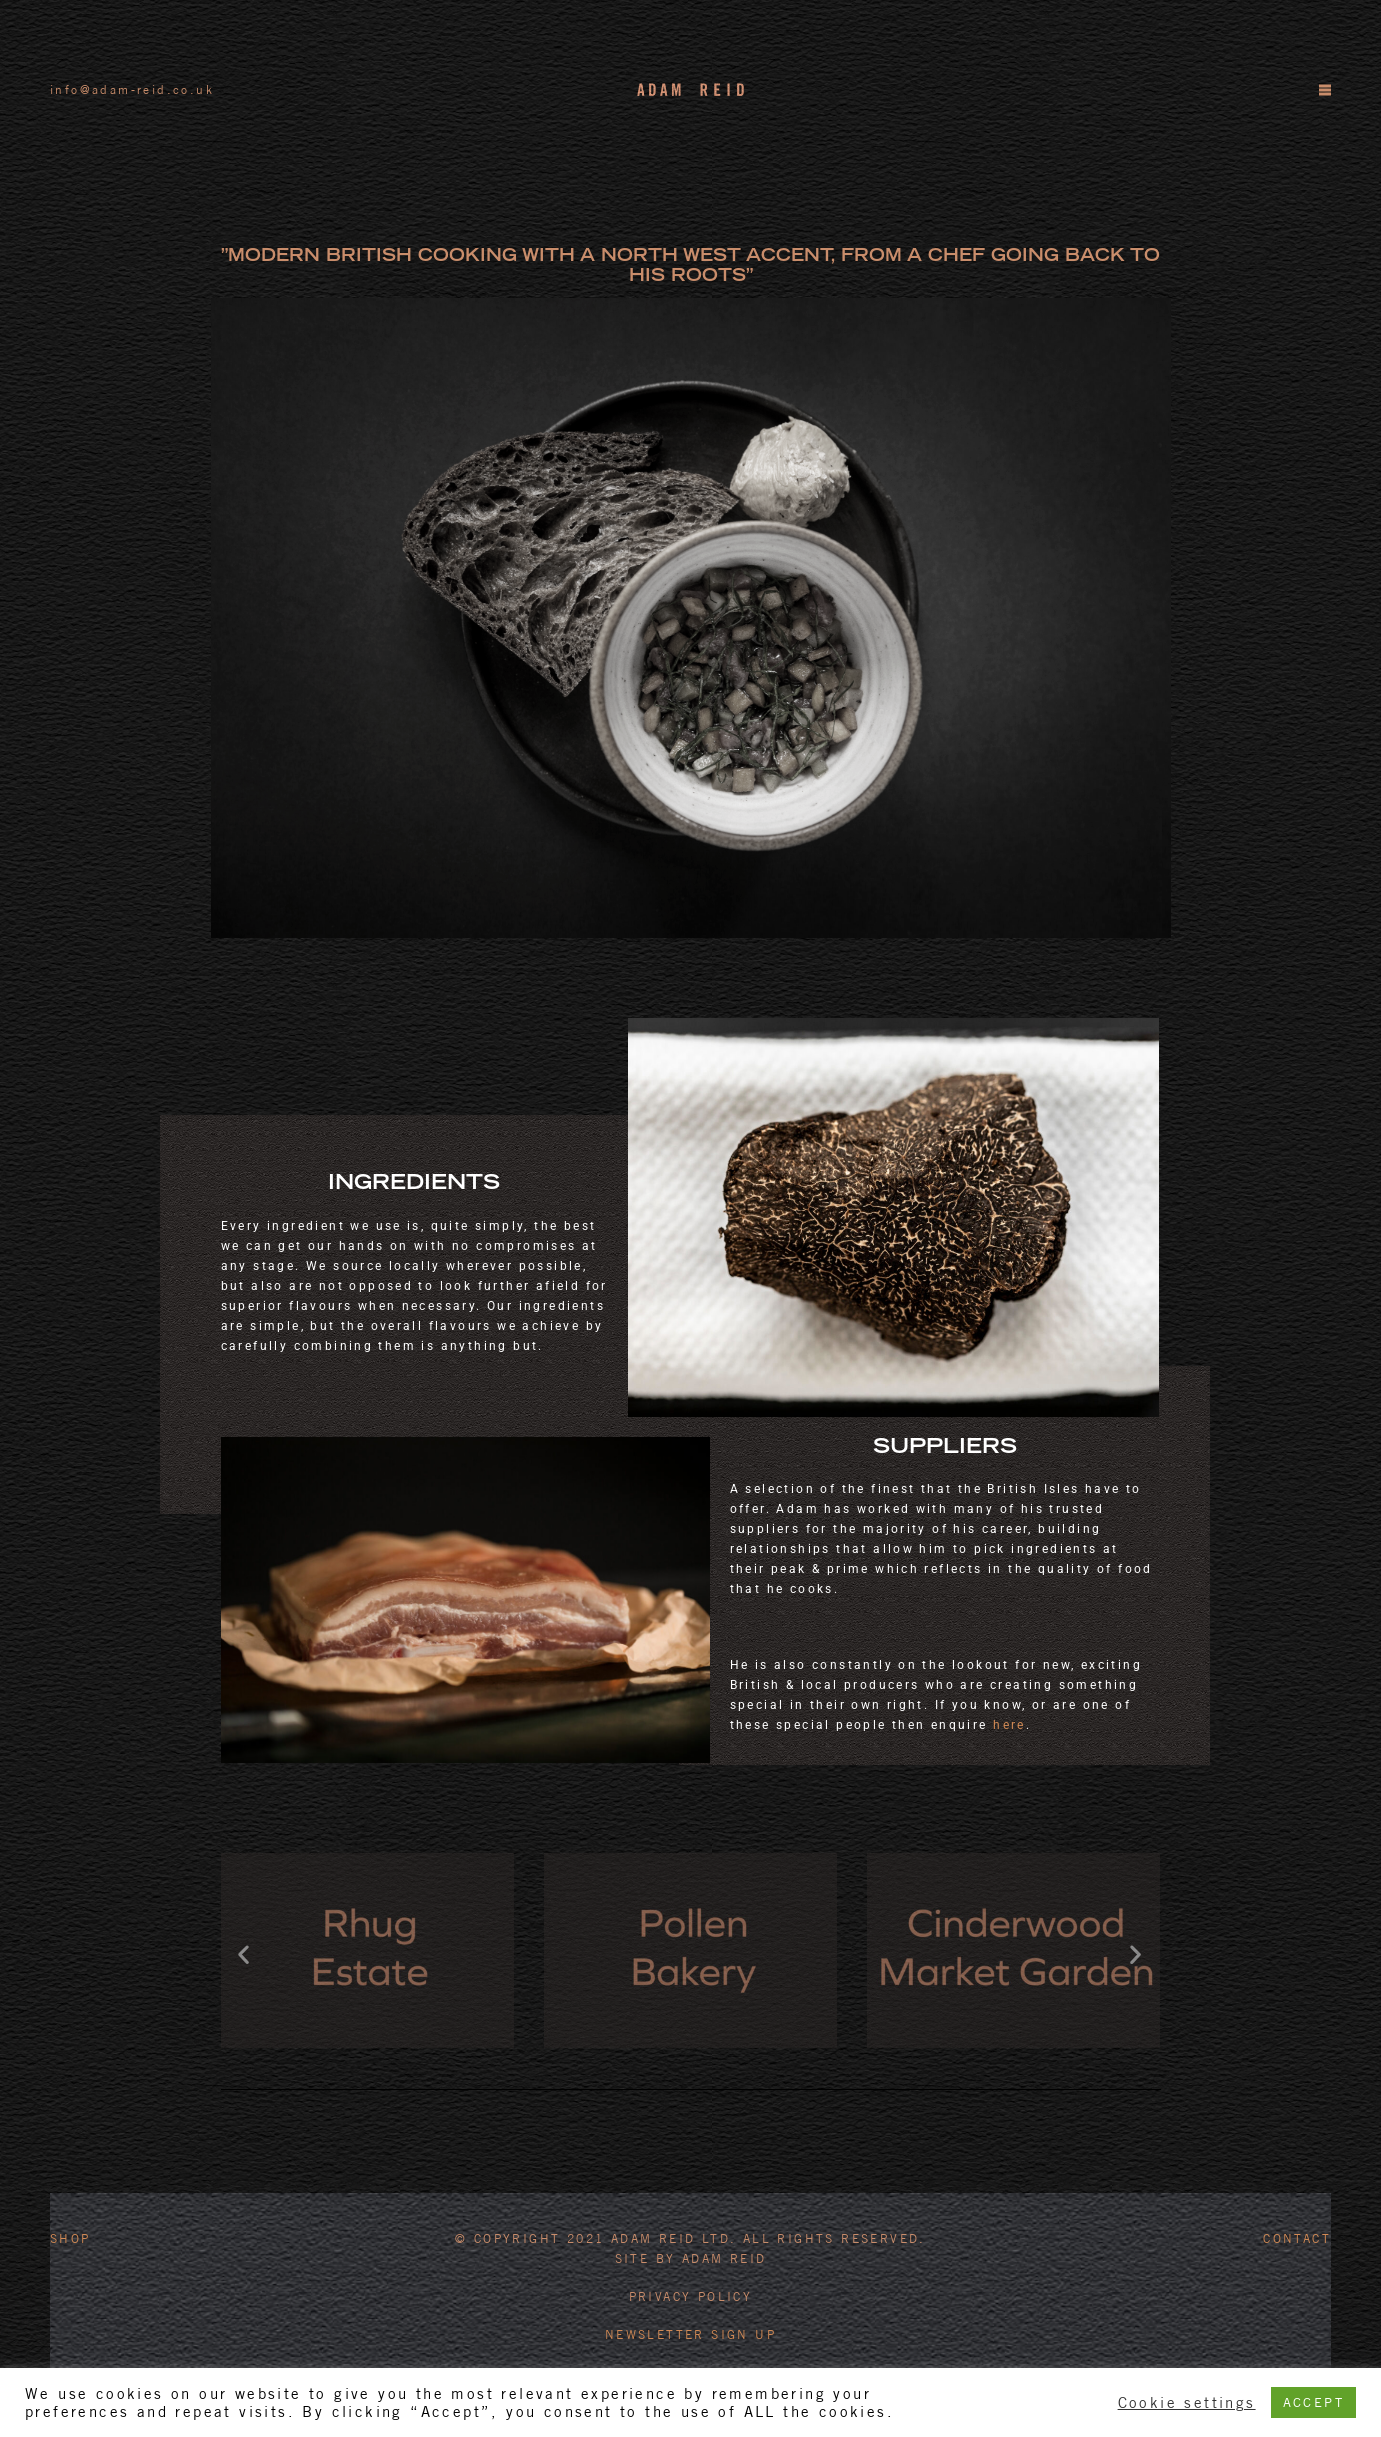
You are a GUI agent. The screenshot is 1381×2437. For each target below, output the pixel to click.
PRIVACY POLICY (691, 2296)
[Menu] (1324, 90)
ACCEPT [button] (1313, 2402)
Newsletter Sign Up (690, 2334)
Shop (70, 2238)
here (1009, 1725)
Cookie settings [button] (1187, 2402)
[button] (244, 1953)
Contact (1297, 2238)
